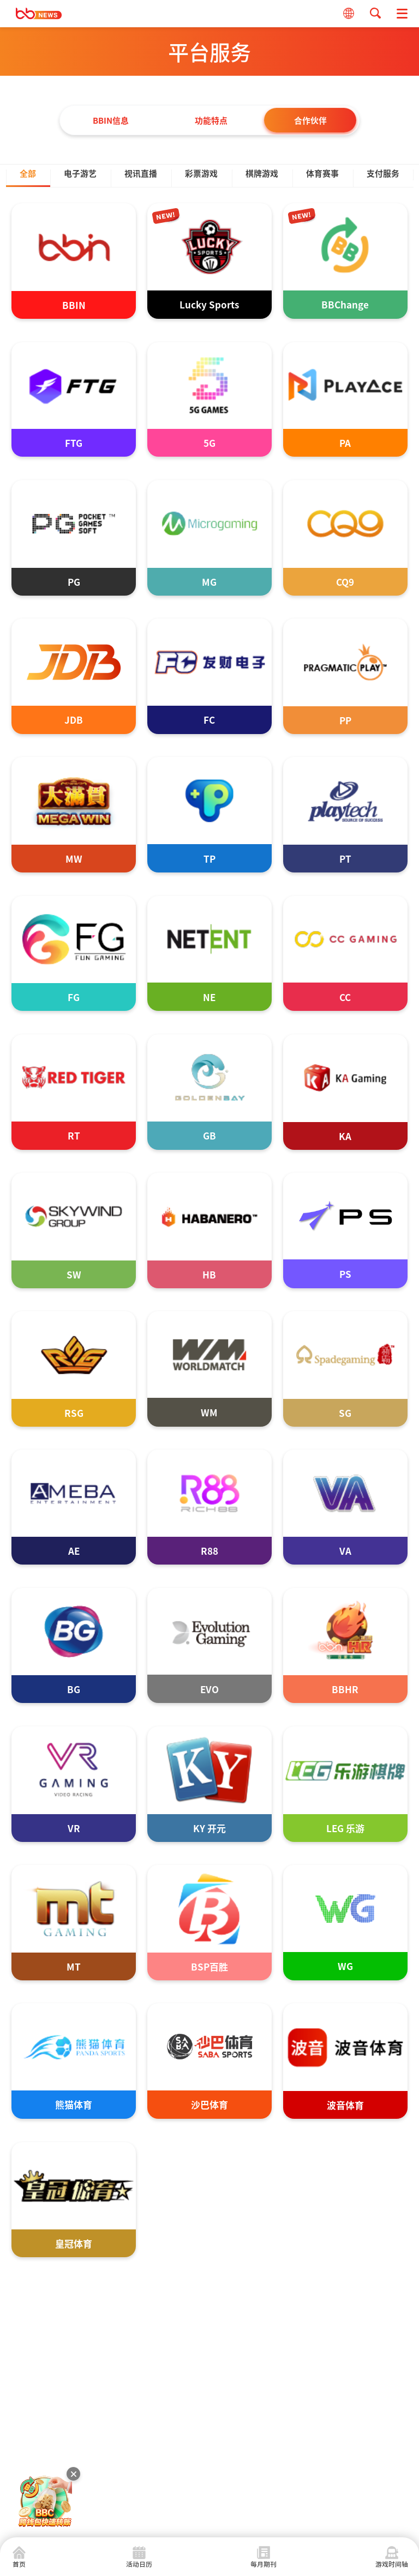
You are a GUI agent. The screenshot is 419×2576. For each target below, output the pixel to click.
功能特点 (209, 120)
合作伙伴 (310, 120)
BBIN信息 (109, 120)
